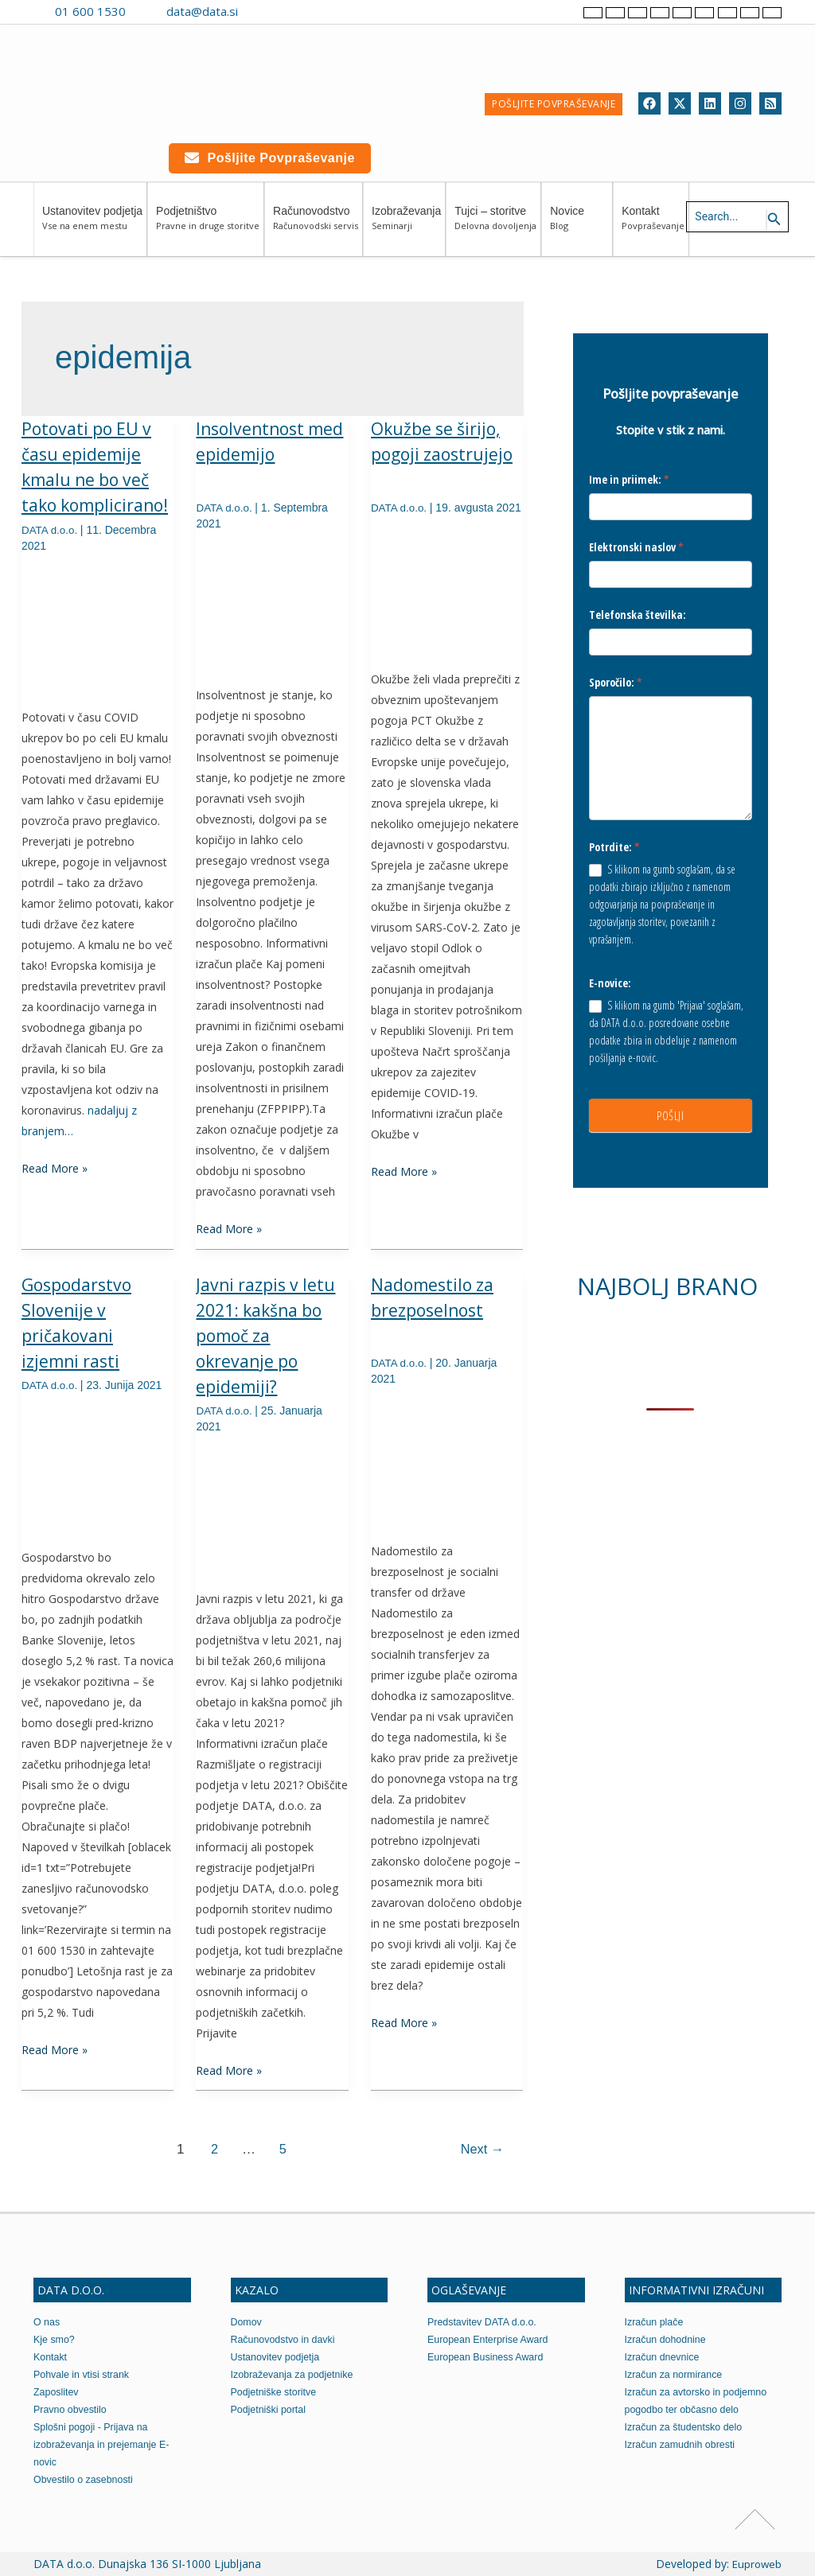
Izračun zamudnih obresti (682, 2444)
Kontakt (653, 225)
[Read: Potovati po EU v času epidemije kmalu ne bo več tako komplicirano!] (97, 653)
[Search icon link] (774, 219)
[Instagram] (740, 103)
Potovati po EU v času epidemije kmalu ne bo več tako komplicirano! (89, 480)
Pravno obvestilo (71, 2409)
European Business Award (487, 2357)
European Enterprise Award (490, 2339)
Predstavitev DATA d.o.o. (484, 2322)
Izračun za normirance (676, 2374)
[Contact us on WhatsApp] (288, 11)
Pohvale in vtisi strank (83, 2374)
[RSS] (770, 103)
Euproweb (756, 2563)
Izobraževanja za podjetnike (295, 2374)
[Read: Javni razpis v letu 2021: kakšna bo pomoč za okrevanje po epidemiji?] (272, 1509)
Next (480, 2149)
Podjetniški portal (270, 2409)
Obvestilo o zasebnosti (85, 2479)
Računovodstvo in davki (285, 2339)
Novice (579, 225)
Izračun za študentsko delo (686, 2427)
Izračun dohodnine (667, 2339)
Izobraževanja (406, 225)
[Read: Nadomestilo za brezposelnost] (447, 1461)
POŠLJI (670, 1122)
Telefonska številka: (637, 616)
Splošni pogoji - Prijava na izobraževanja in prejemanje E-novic (104, 2444)
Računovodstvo (315, 225)
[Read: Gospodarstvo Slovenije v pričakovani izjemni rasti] (97, 1467)
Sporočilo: (615, 684)
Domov (247, 2322)
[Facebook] (649, 103)
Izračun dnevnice (664, 2357)
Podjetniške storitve (276, 2392)
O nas (47, 2322)
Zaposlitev (56, 2392)
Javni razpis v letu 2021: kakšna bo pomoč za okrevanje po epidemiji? (268, 1336)
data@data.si (202, 11)
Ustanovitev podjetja (92, 225)
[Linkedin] (710, 103)
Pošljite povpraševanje (270, 158)
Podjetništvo (207, 225)
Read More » (54, 1192)
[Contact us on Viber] (265, 11)
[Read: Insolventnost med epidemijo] (272, 605)
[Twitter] (680, 103)
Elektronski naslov (636, 547)
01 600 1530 (90, 11)
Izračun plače (655, 2322)
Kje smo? (54, 2339)
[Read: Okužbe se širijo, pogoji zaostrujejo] (447, 605)
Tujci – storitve (495, 225)
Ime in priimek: (629, 479)
